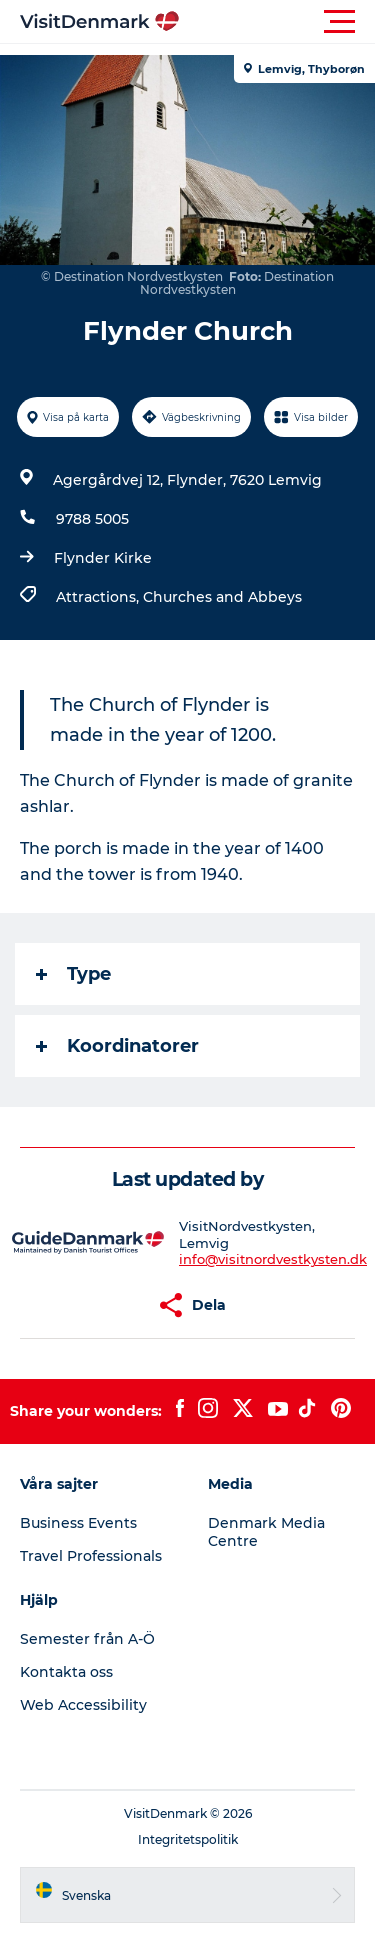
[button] (277, 22)
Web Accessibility (83, 1705)
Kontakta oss (66, 1672)
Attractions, (99, 597)
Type (73, 974)
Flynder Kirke (103, 558)
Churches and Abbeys (222, 597)
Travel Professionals (91, 1556)
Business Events (78, 1523)
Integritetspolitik (188, 1839)
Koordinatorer (117, 1046)
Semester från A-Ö (87, 1639)
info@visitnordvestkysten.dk (273, 1259)
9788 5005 (92, 519)
